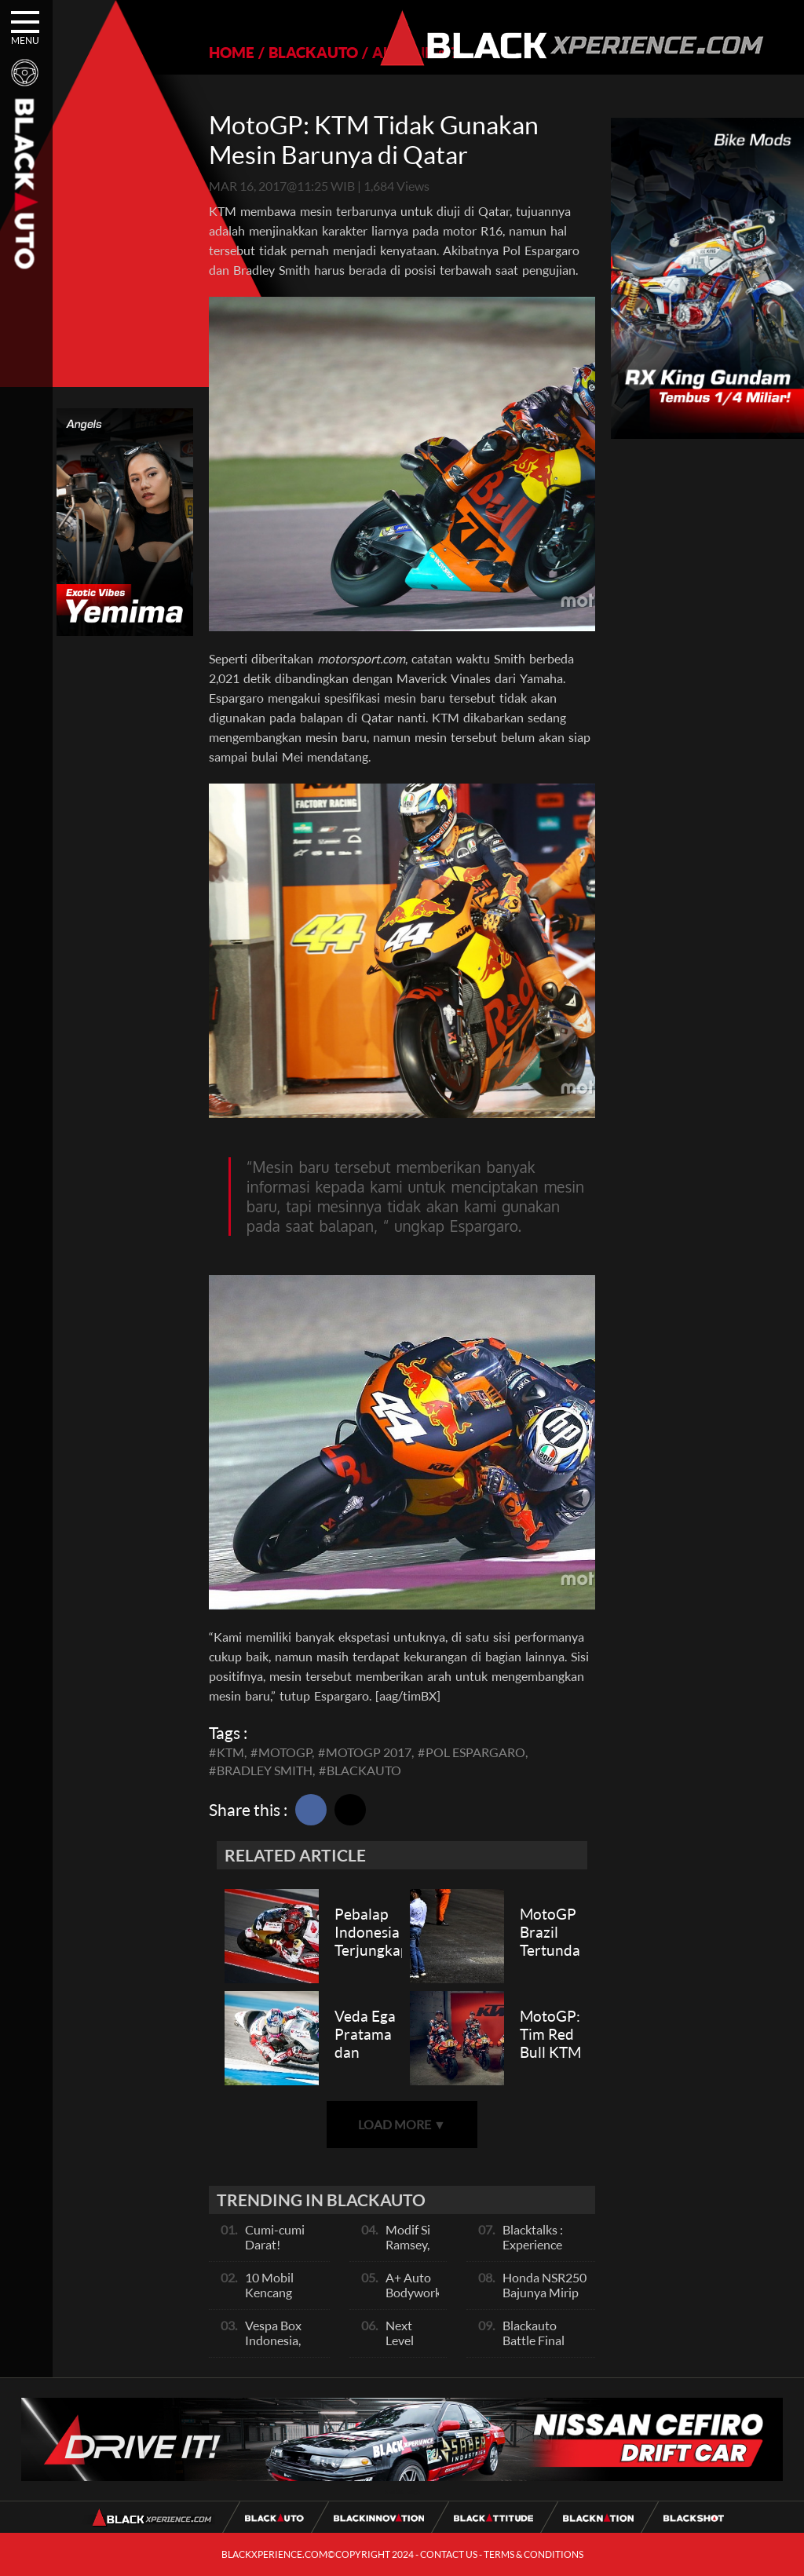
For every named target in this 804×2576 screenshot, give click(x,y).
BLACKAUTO (313, 52)
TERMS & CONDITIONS (533, 2554)
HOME (231, 52)
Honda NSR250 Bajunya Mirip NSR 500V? (544, 2292)
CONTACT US (448, 2554)
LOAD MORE (402, 2124)
